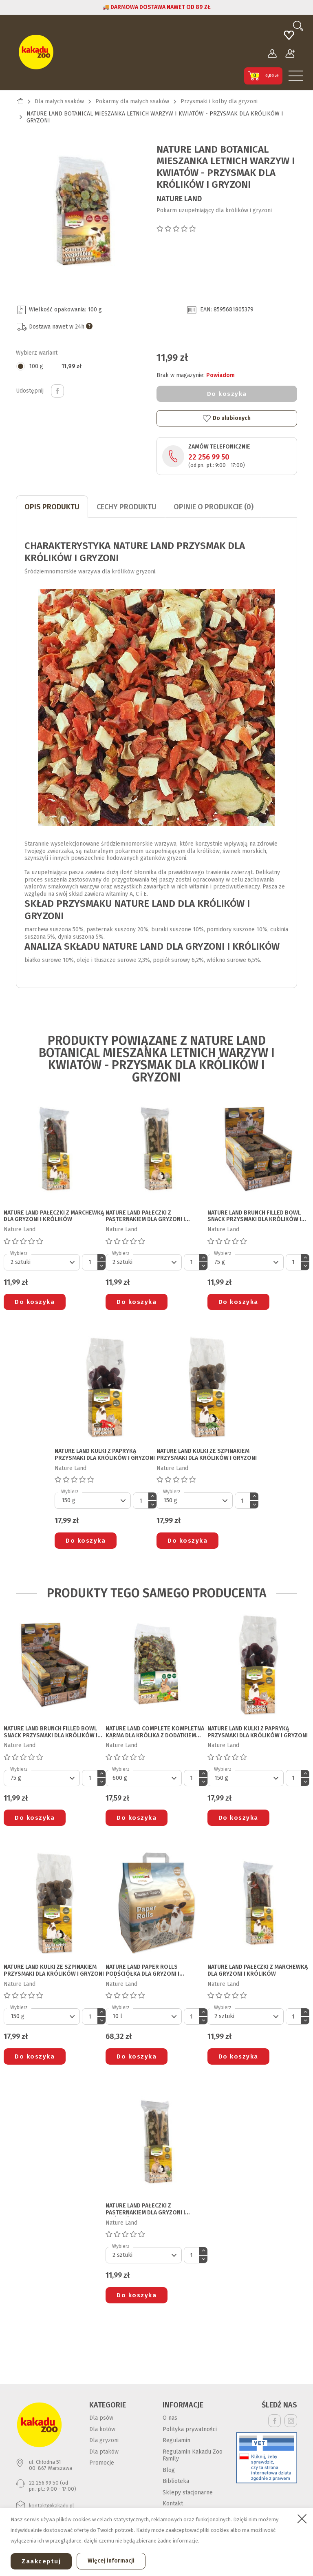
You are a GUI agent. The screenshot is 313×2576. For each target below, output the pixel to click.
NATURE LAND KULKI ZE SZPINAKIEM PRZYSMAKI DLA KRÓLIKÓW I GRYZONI (206, 1454)
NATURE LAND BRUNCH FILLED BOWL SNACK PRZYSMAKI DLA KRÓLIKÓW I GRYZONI (254, 1217)
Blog (169, 2470)
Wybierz (19, 1253)
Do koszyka (227, 394)
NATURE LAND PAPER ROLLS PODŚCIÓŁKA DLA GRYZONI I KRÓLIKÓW (142, 1971)
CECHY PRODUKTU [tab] (126, 506)
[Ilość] (89, 1262)
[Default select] (42, 1262)
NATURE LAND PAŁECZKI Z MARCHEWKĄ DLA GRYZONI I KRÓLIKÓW (54, 1216)
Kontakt (173, 2503)
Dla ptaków (104, 2451)
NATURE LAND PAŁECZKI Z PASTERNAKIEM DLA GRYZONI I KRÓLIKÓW (145, 1217)
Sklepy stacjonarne (188, 2492)
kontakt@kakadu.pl (51, 2506)
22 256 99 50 (208, 457)
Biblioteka (176, 2481)
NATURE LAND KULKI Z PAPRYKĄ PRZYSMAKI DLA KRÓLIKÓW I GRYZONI (105, 1454)
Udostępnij (57, 391)
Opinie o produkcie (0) (213, 506)
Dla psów (101, 2417)
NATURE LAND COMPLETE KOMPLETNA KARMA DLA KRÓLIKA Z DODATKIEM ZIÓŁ (155, 1732)
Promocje (101, 2462)
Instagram (290, 2420)
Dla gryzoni (104, 2440)
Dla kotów (102, 2429)
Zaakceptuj (41, 2561)
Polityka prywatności (190, 2429)
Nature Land (179, 198)
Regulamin (176, 2440)
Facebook (274, 2420)
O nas (170, 2417)
